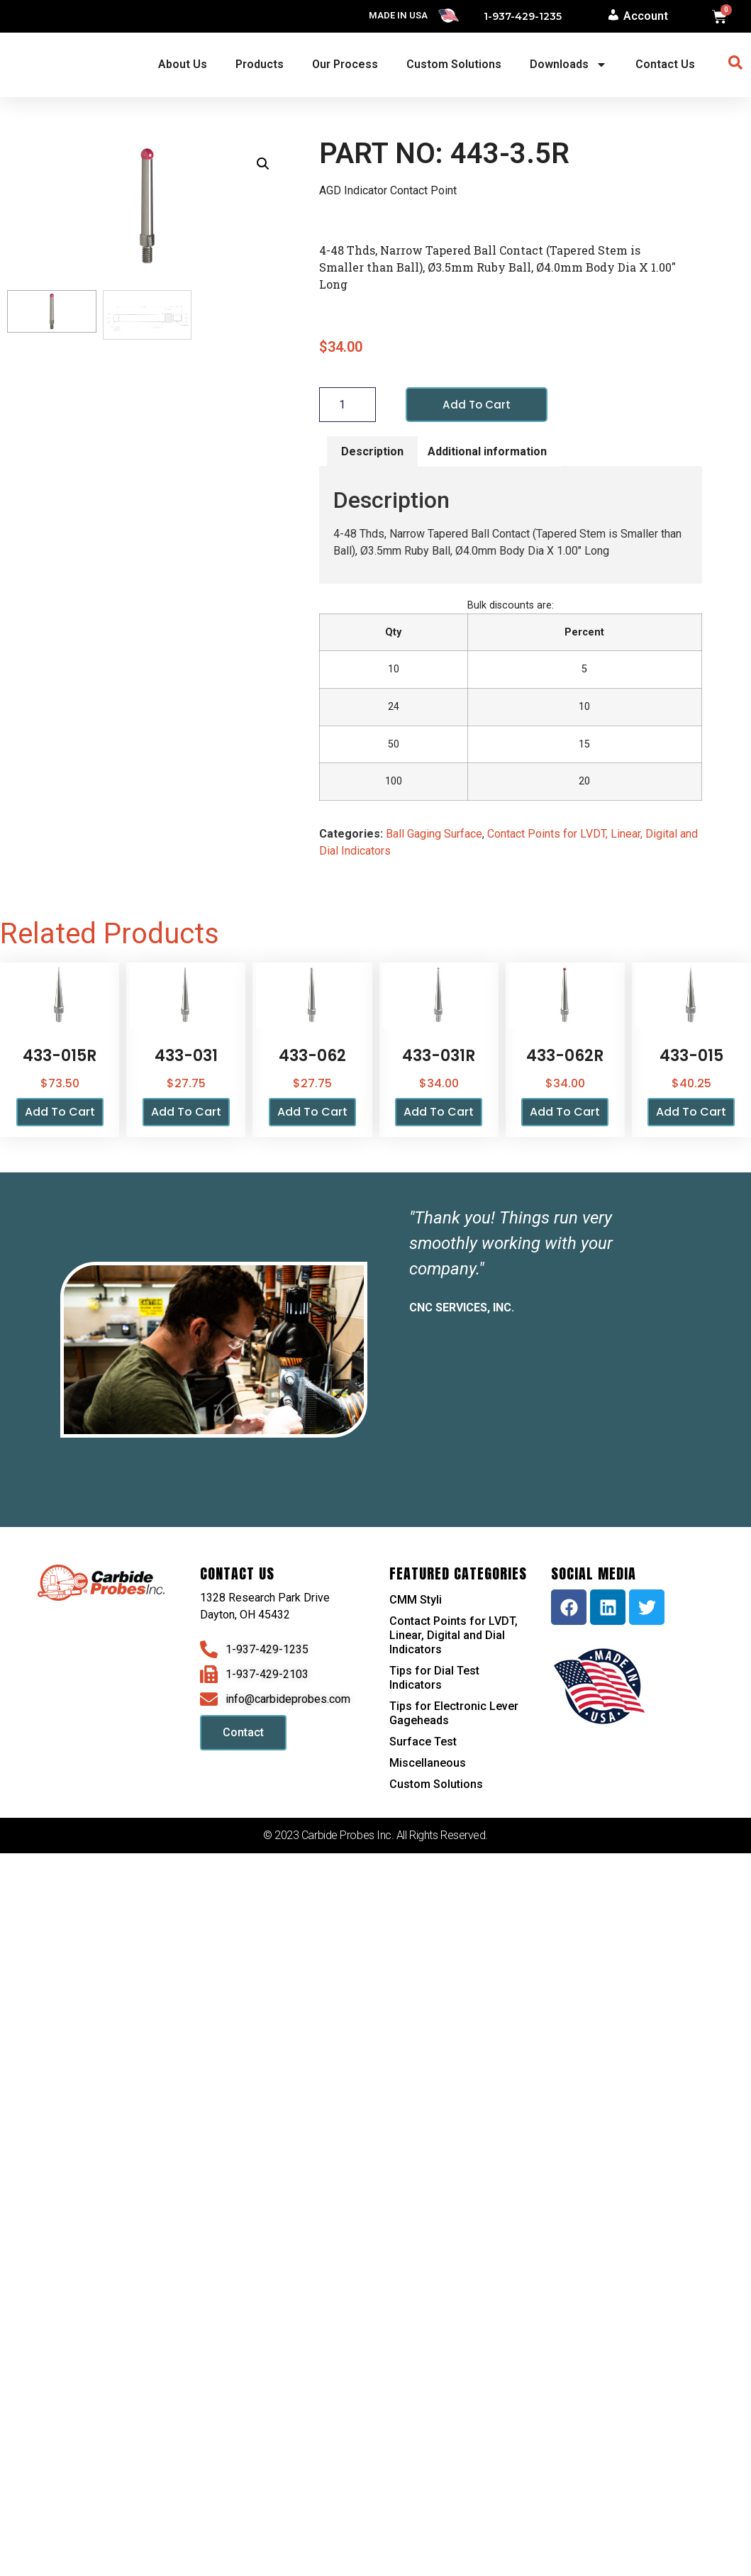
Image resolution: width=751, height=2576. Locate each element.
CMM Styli (415, 1600)
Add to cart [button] (60, 1112)
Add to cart (478, 404)
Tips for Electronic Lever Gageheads (453, 1714)
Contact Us (665, 64)
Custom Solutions (453, 64)
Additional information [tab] (487, 451)
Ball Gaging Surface (434, 834)
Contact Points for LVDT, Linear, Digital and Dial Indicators (453, 1636)
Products (259, 64)
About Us (182, 64)
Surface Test (423, 1742)
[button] (263, 164)
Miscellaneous (427, 1763)
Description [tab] (372, 451)
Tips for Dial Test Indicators (434, 1678)
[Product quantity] (347, 405)
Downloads (568, 64)
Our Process (345, 64)
